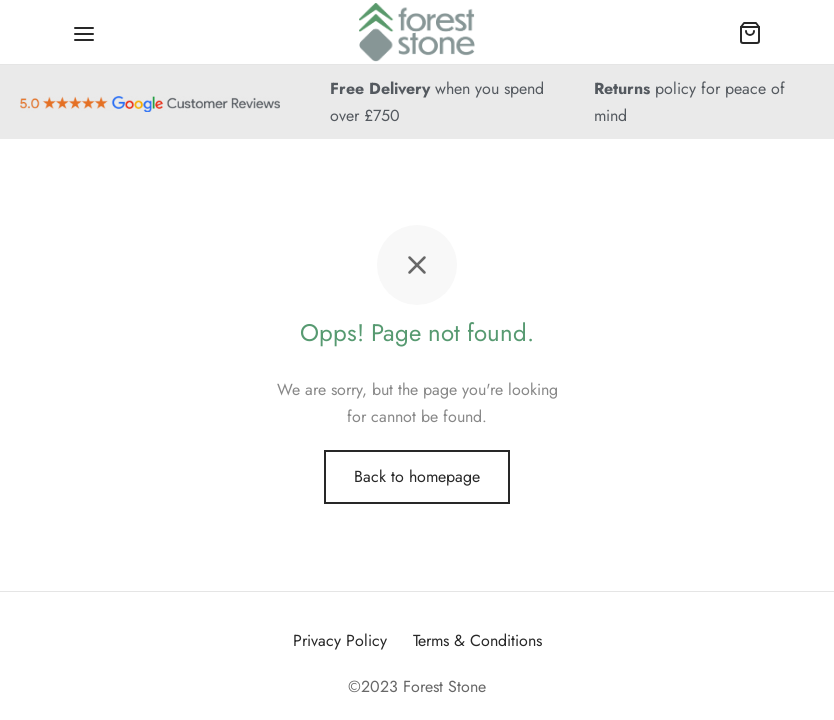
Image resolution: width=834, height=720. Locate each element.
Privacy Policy (340, 640)
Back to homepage (417, 476)
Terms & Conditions (477, 640)
